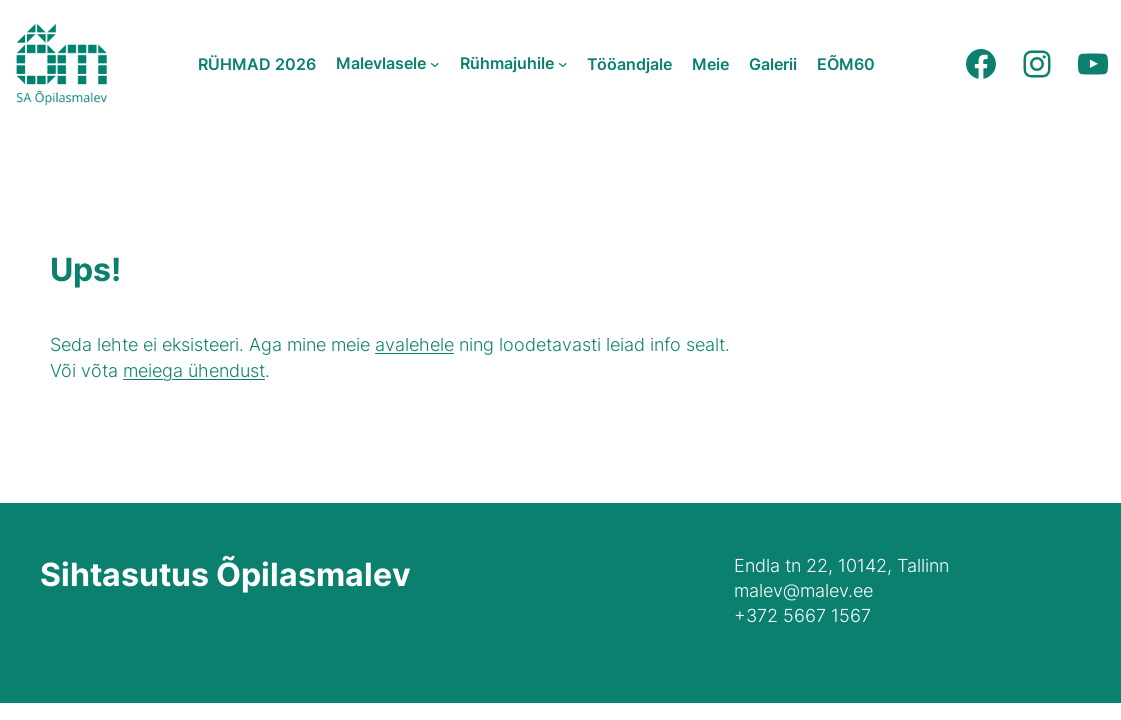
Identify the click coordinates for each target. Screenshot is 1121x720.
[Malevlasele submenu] (435, 64)
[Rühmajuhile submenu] (563, 64)
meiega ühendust (194, 370)
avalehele (414, 344)
